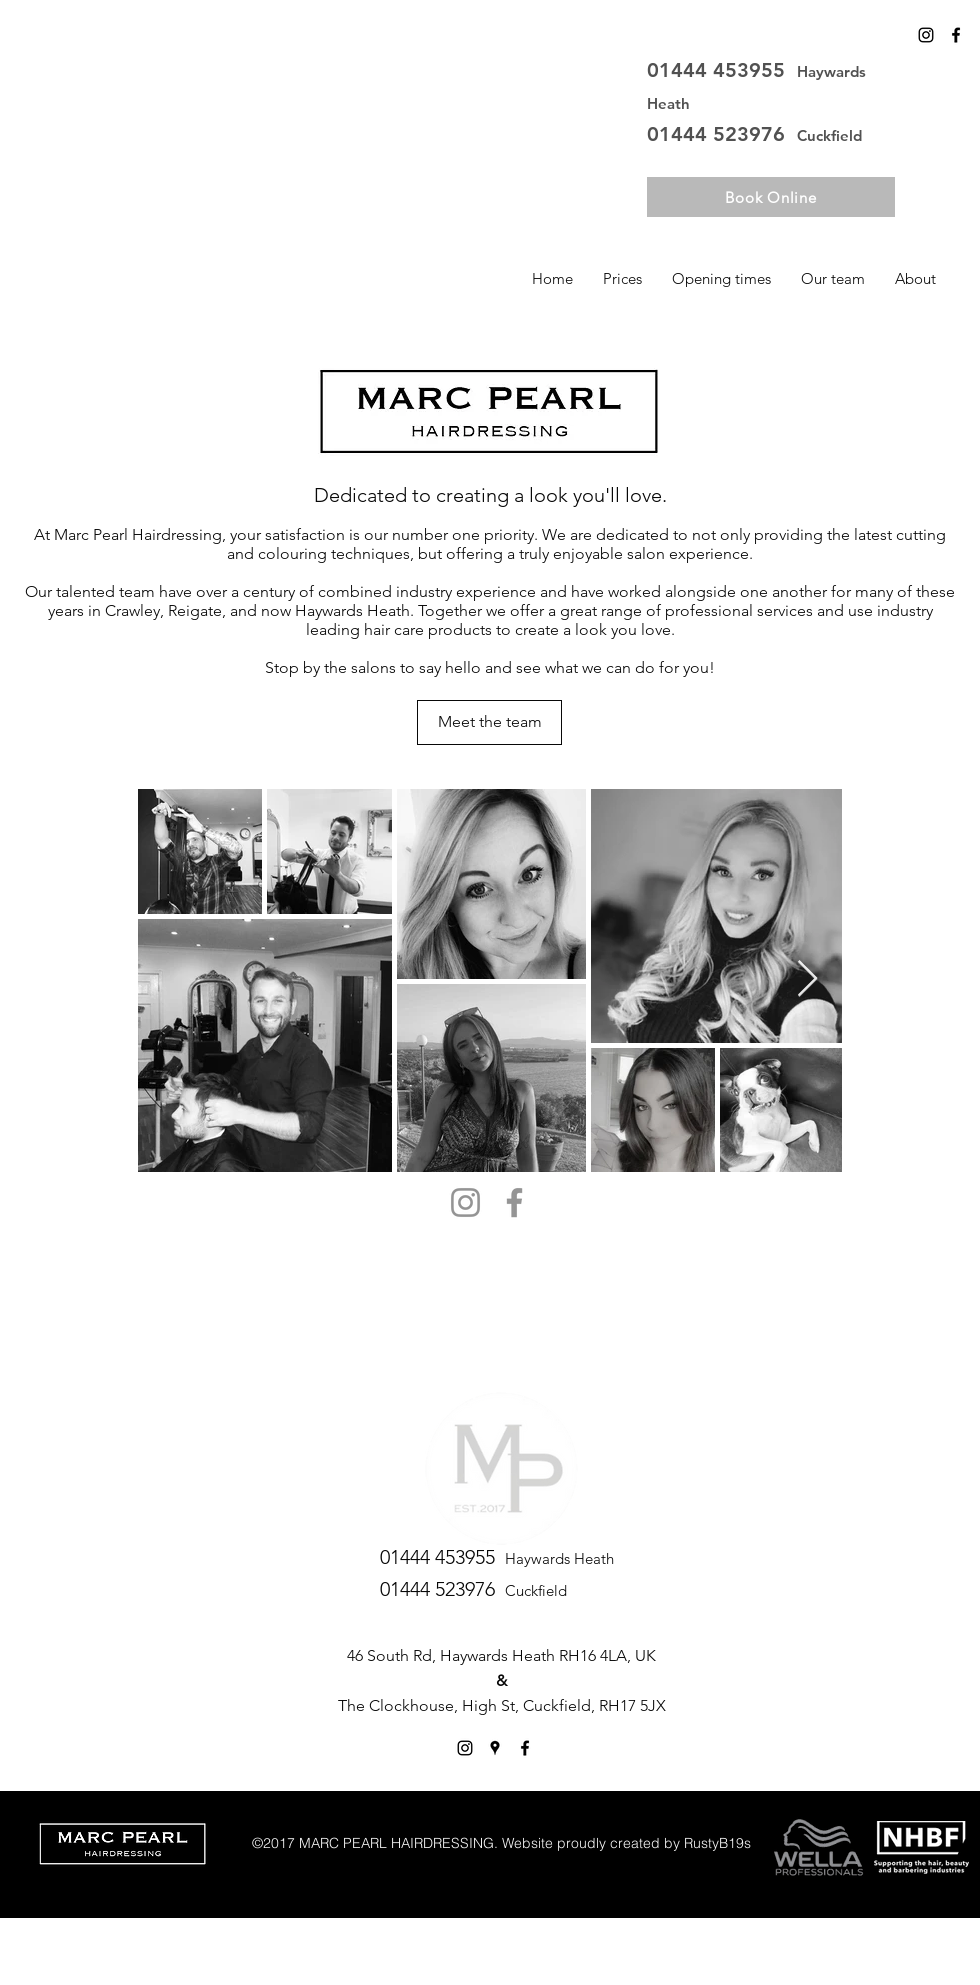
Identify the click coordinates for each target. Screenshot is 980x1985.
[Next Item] (807, 979)
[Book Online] (771, 197)
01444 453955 (722, 70)
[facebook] (956, 35)
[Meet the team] (489, 722)
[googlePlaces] (495, 1748)
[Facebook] (514, 1202)
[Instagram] (926, 35)
